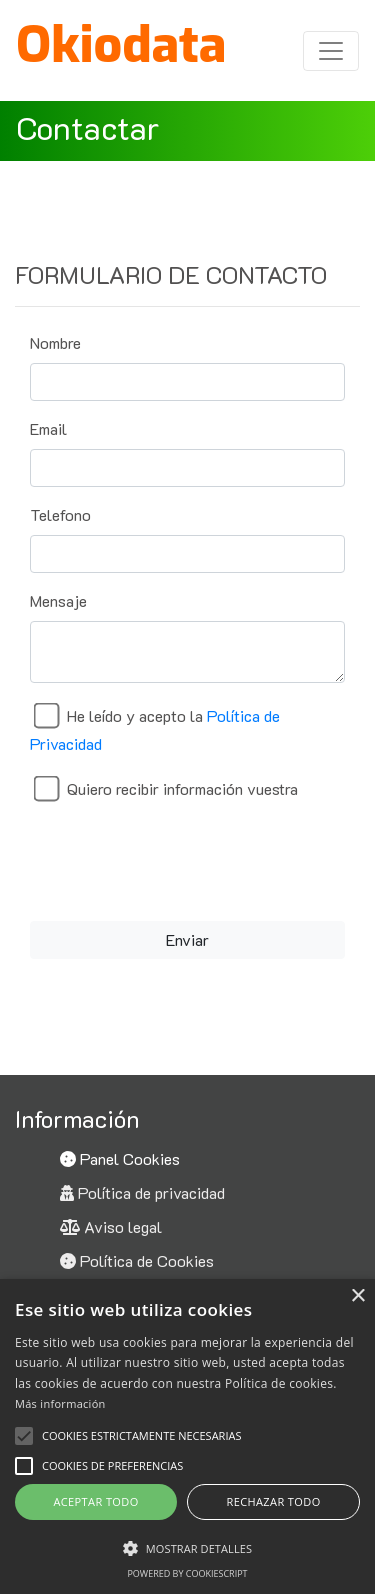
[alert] (187, 1436)
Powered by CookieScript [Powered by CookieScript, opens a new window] (187, 1573)
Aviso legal (111, 1226)
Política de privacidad (142, 1192)
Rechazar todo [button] (273, 1501)
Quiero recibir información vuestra (182, 788)
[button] (24, 1466)
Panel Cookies (120, 1158)
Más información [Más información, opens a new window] (60, 1403)
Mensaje (58, 600)
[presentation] (188, 860)
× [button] (357, 1296)
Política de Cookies (137, 1260)
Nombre (55, 342)
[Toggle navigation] (331, 51)
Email (48, 428)
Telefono (60, 514)
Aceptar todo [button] (95, 1501)
